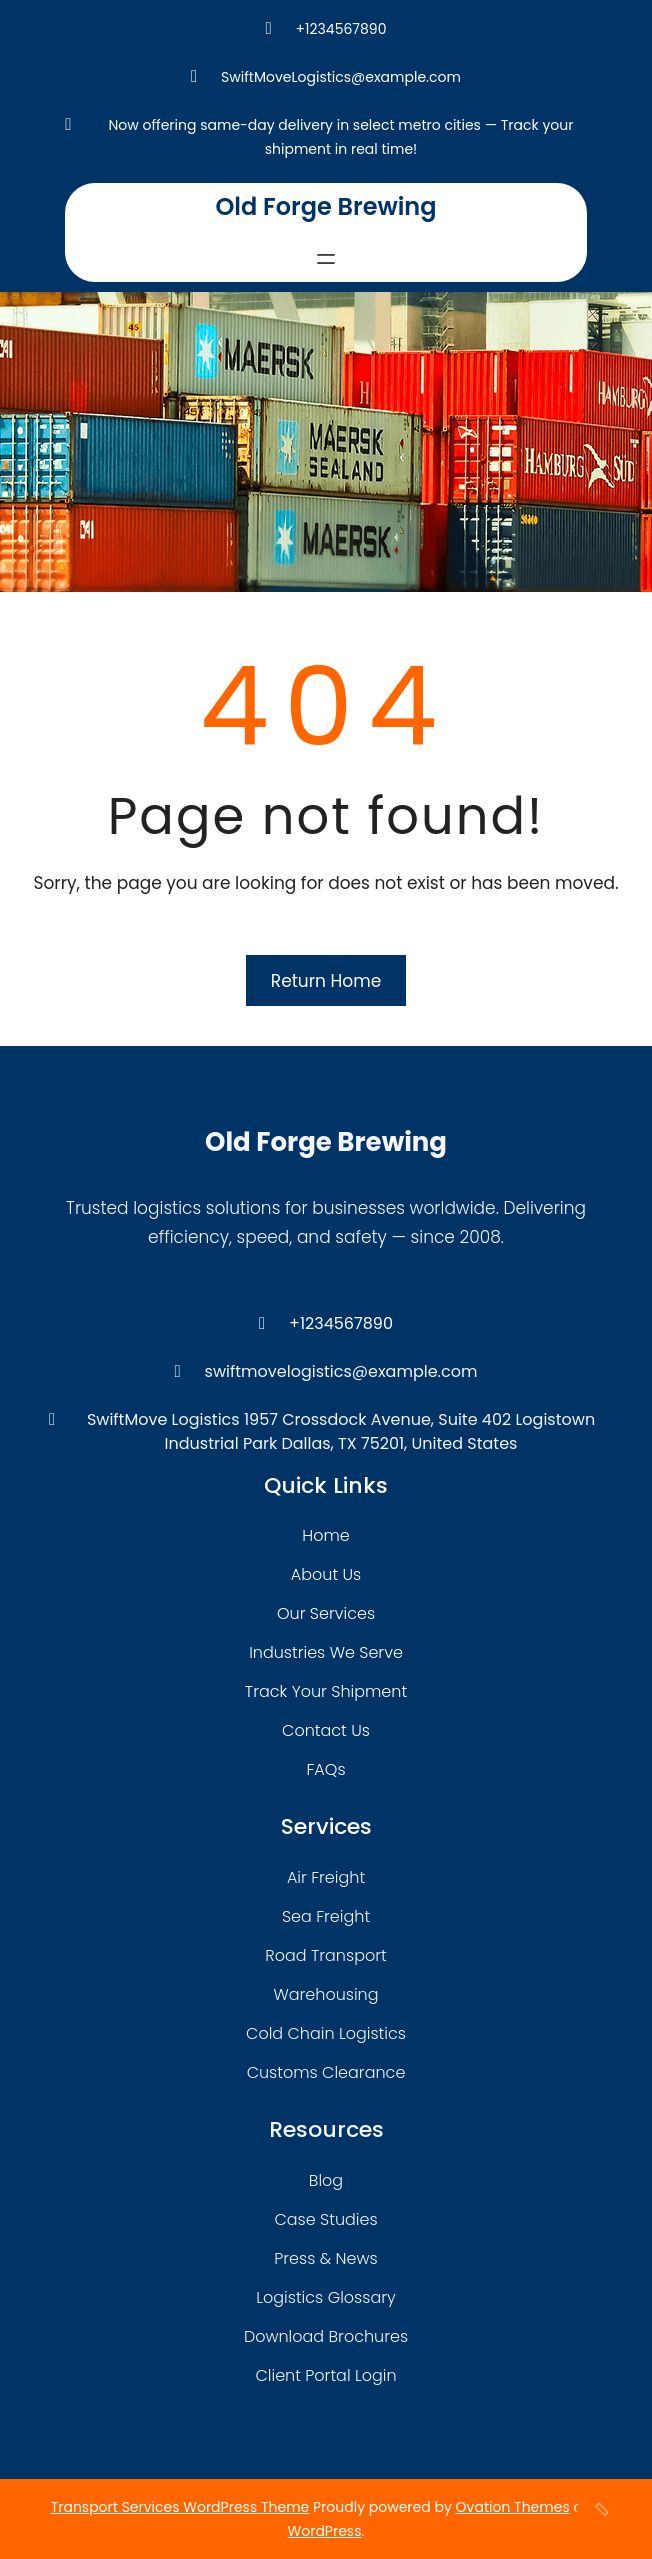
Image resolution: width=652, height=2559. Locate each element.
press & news (326, 2258)
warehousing (325, 1994)
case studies (325, 2219)
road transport (325, 1955)
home (325, 1535)
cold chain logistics (326, 2033)
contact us (326, 1730)
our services (326, 1613)
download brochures (326, 2336)
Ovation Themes (513, 2507)
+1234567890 (341, 29)
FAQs (325, 1769)
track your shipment (326, 1691)
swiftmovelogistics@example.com (341, 1371)
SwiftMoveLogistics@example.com (341, 77)
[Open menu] (326, 259)
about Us (326, 1574)
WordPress (325, 2531)
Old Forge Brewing (325, 206)
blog (326, 2180)
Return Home (326, 981)
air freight (326, 1877)
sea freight (326, 1916)
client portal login (325, 2375)
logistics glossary (325, 2297)
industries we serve (326, 1652)
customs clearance (326, 2072)
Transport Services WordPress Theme (180, 2507)
